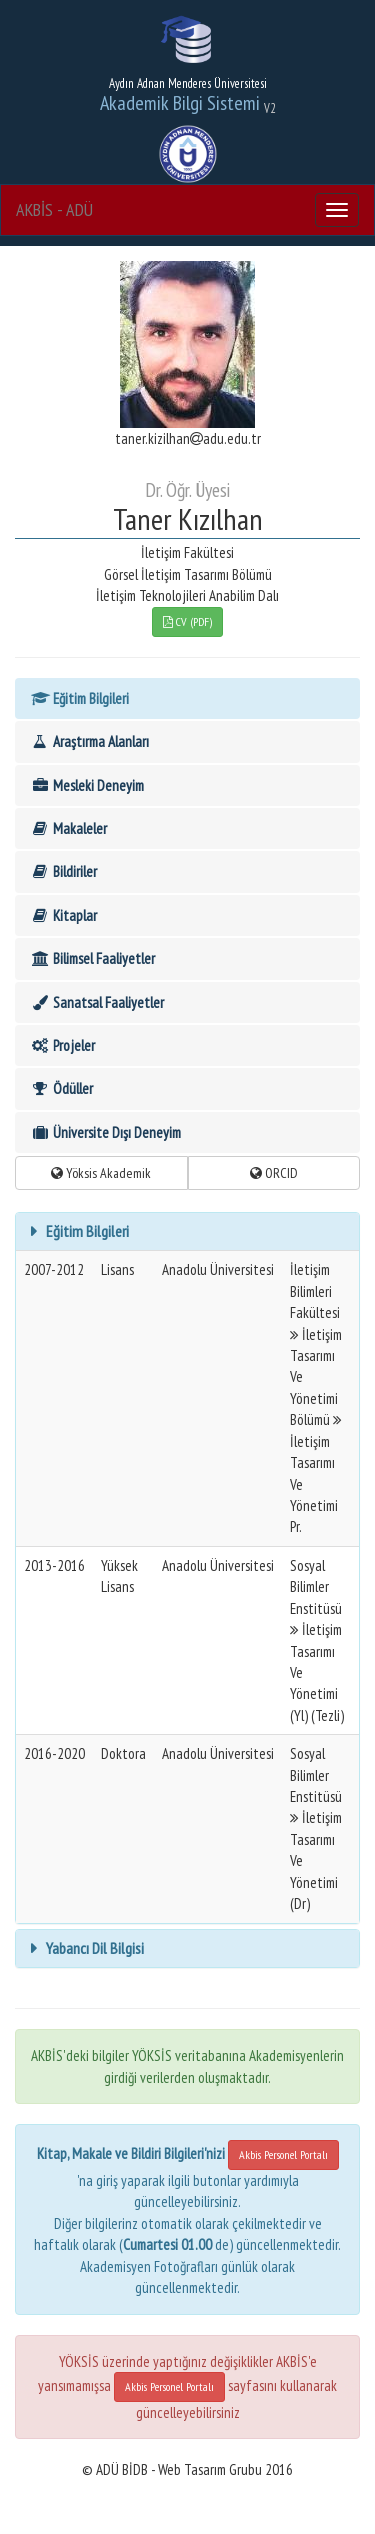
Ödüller (61, 1088)
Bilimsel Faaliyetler (92, 958)
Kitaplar (63, 915)
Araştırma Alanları (89, 741)
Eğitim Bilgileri (79, 698)
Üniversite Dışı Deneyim (105, 1132)
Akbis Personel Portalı (283, 2154)
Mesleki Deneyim (87, 785)
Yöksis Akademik (101, 1173)
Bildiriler (63, 871)
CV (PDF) (187, 621)
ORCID (274, 1173)
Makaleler (68, 828)
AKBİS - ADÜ (54, 209)
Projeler (62, 1045)
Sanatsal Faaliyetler (97, 1002)
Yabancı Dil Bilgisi (93, 1948)
